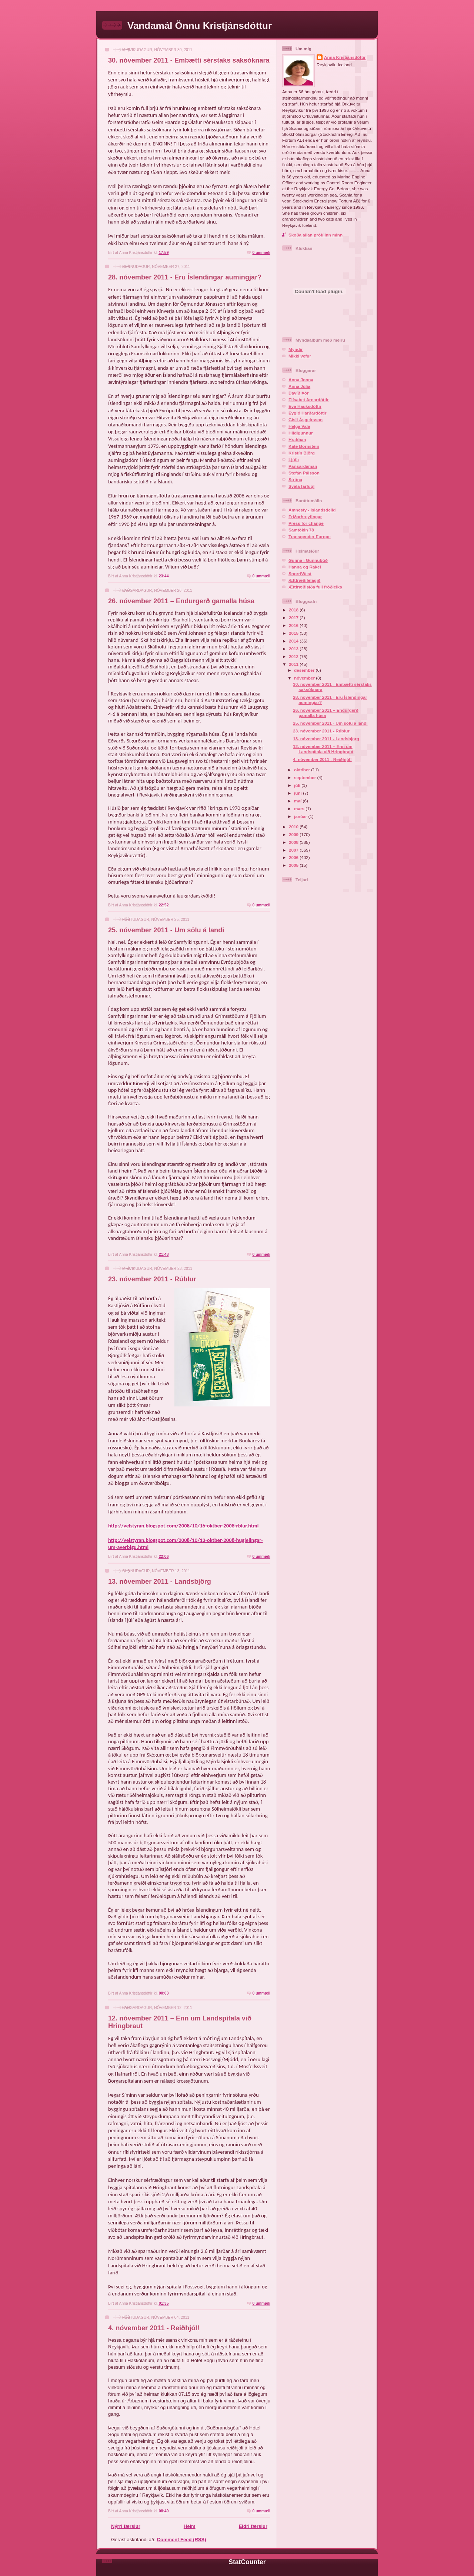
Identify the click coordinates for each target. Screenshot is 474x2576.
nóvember (305, 677)
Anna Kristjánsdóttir (344, 57)
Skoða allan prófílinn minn (315, 234)
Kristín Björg (301, 452)
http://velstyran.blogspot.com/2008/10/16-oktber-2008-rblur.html (183, 1525)
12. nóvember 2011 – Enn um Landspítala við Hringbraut (323, 749)
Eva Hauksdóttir (304, 406)
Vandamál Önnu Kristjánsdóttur (199, 25)
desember (305, 670)
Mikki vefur (299, 355)
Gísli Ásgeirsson (305, 419)
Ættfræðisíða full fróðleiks (315, 586)
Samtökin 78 (301, 529)
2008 (294, 842)
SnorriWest (299, 573)
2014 (294, 640)
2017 (294, 617)
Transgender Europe (309, 536)
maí (298, 800)
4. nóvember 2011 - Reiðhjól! (154, 2328)
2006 (294, 857)
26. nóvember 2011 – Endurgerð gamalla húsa (181, 601)
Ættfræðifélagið (304, 580)
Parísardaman (302, 466)
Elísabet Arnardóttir (308, 399)
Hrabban (297, 439)
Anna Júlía (299, 386)
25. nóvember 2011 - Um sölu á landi (166, 930)
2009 (294, 834)
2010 (294, 826)
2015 (294, 633)
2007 (294, 850)
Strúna (295, 479)
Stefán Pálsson (304, 472)
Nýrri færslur (125, 2526)
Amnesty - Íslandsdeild (312, 509)
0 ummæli (261, 253)
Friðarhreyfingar (305, 516)
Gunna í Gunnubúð (308, 560)
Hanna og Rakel (304, 566)
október (302, 769)
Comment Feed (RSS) (181, 2539)
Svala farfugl (301, 486)
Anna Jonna (300, 379)
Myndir (295, 349)
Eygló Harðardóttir (307, 412)
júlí (297, 785)
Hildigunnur (300, 432)
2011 (294, 664)
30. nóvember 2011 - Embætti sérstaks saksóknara (189, 60)
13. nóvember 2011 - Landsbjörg (159, 1581)
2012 (294, 656)
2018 (294, 609)
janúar (301, 816)
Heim (190, 2526)
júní (298, 793)
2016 (294, 625)
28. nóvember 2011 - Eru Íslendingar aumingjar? (184, 277)
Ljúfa (293, 459)
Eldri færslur (253, 2526)
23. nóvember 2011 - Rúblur (152, 1279)
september (305, 777)
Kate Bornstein (303, 446)
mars (300, 808)
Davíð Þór (298, 392)
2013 (294, 648)
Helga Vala (299, 426)
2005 (294, 865)
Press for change (306, 523)
